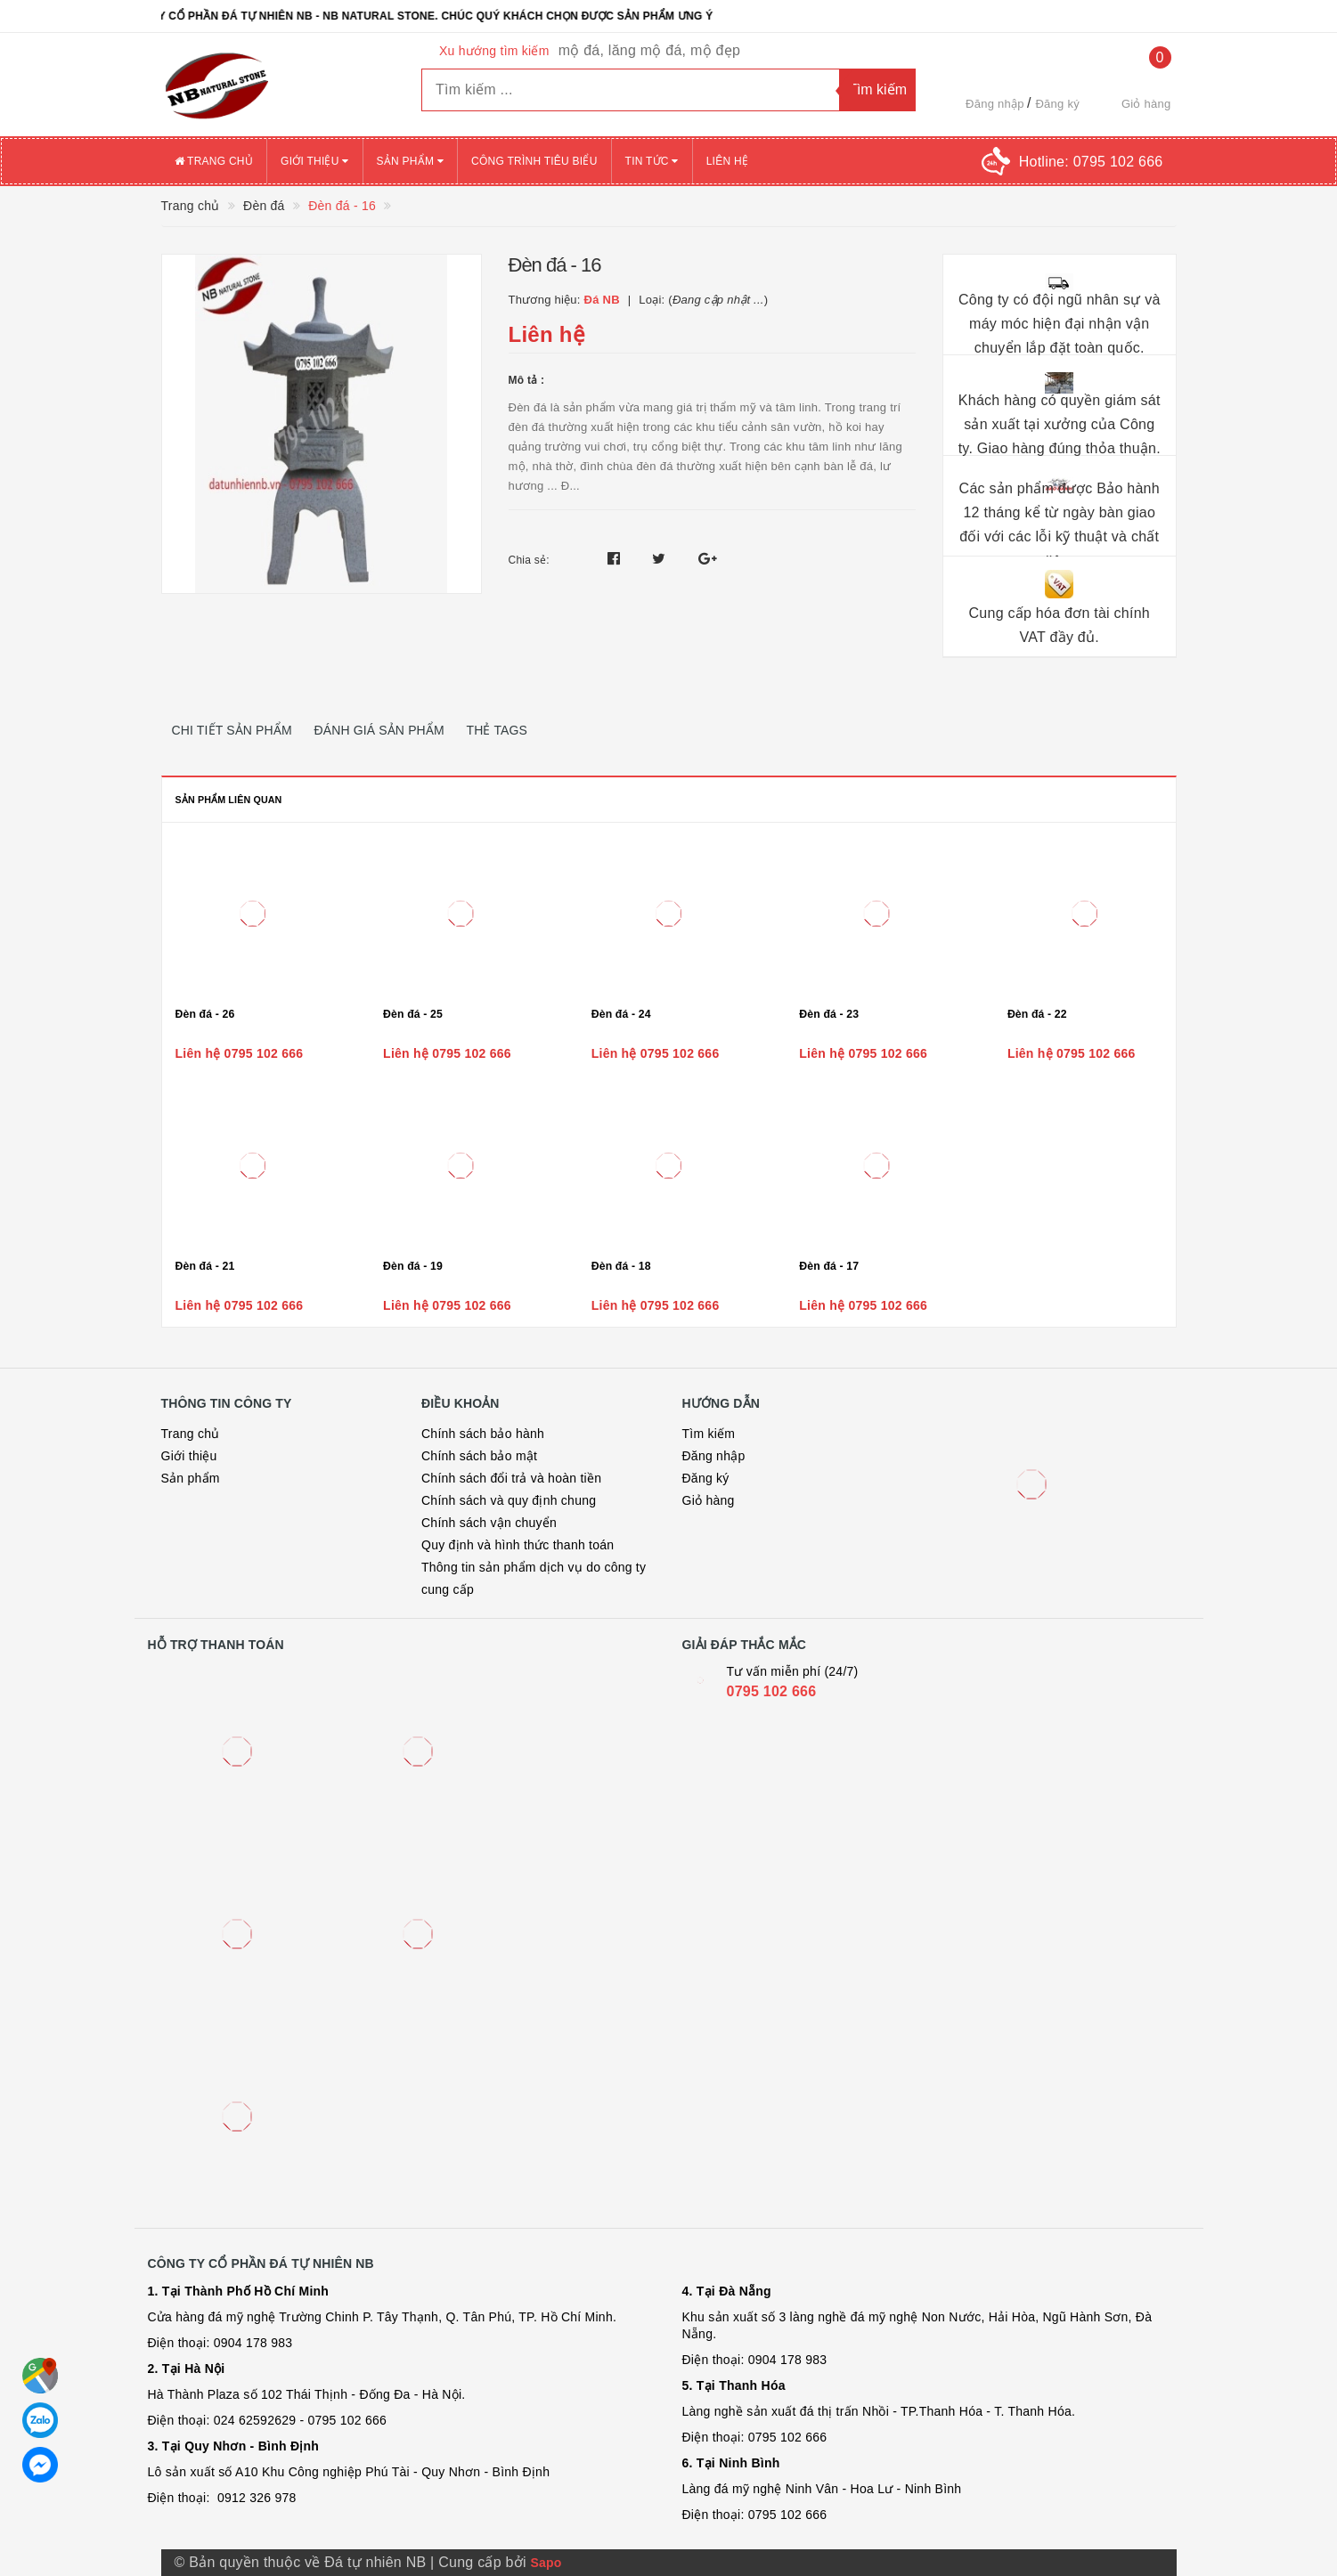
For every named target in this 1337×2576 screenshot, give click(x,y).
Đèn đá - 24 (621, 1014)
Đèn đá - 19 (413, 1266)
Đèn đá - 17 (829, 1266)
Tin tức (652, 161)
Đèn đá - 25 (413, 1014)
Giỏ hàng (708, 1500)
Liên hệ (727, 161)
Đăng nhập (995, 103)
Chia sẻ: (529, 560)
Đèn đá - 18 (621, 1266)
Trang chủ (214, 161)
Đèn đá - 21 (205, 1266)
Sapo (545, 2563)
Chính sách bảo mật (479, 1456)
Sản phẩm (410, 161)
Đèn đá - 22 (1037, 1014)
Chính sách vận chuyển (489, 1523)
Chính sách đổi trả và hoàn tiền (511, 1478)
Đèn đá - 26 (205, 1014)
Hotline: (1091, 161)
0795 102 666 (772, 1691)
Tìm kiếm (709, 1433)
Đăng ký (1057, 103)
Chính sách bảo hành (482, 1433)
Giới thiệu (314, 161)
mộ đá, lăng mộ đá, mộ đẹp (649, 50)
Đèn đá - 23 (829, 1014)
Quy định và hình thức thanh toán (517, 1545)
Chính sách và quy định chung (508, 1500)
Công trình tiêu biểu (534, 161)
